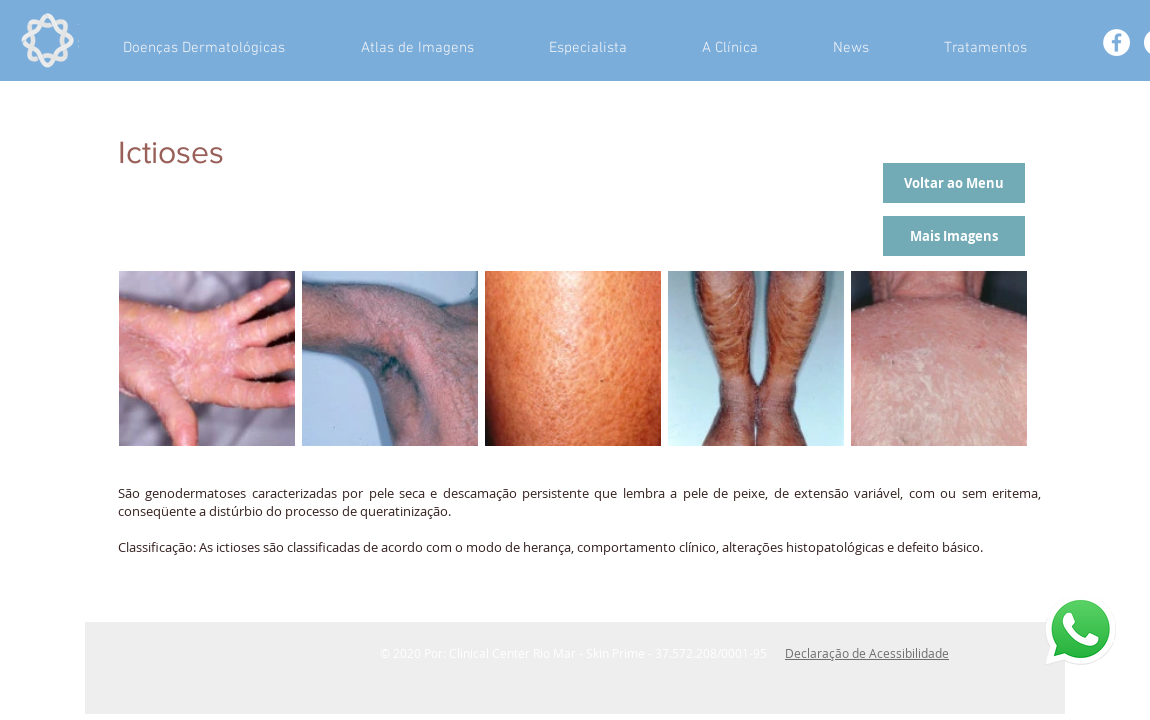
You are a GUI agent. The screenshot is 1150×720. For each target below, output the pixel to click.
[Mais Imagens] (954, 236)
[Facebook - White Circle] (1116, 42)
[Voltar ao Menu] (954, 183)
